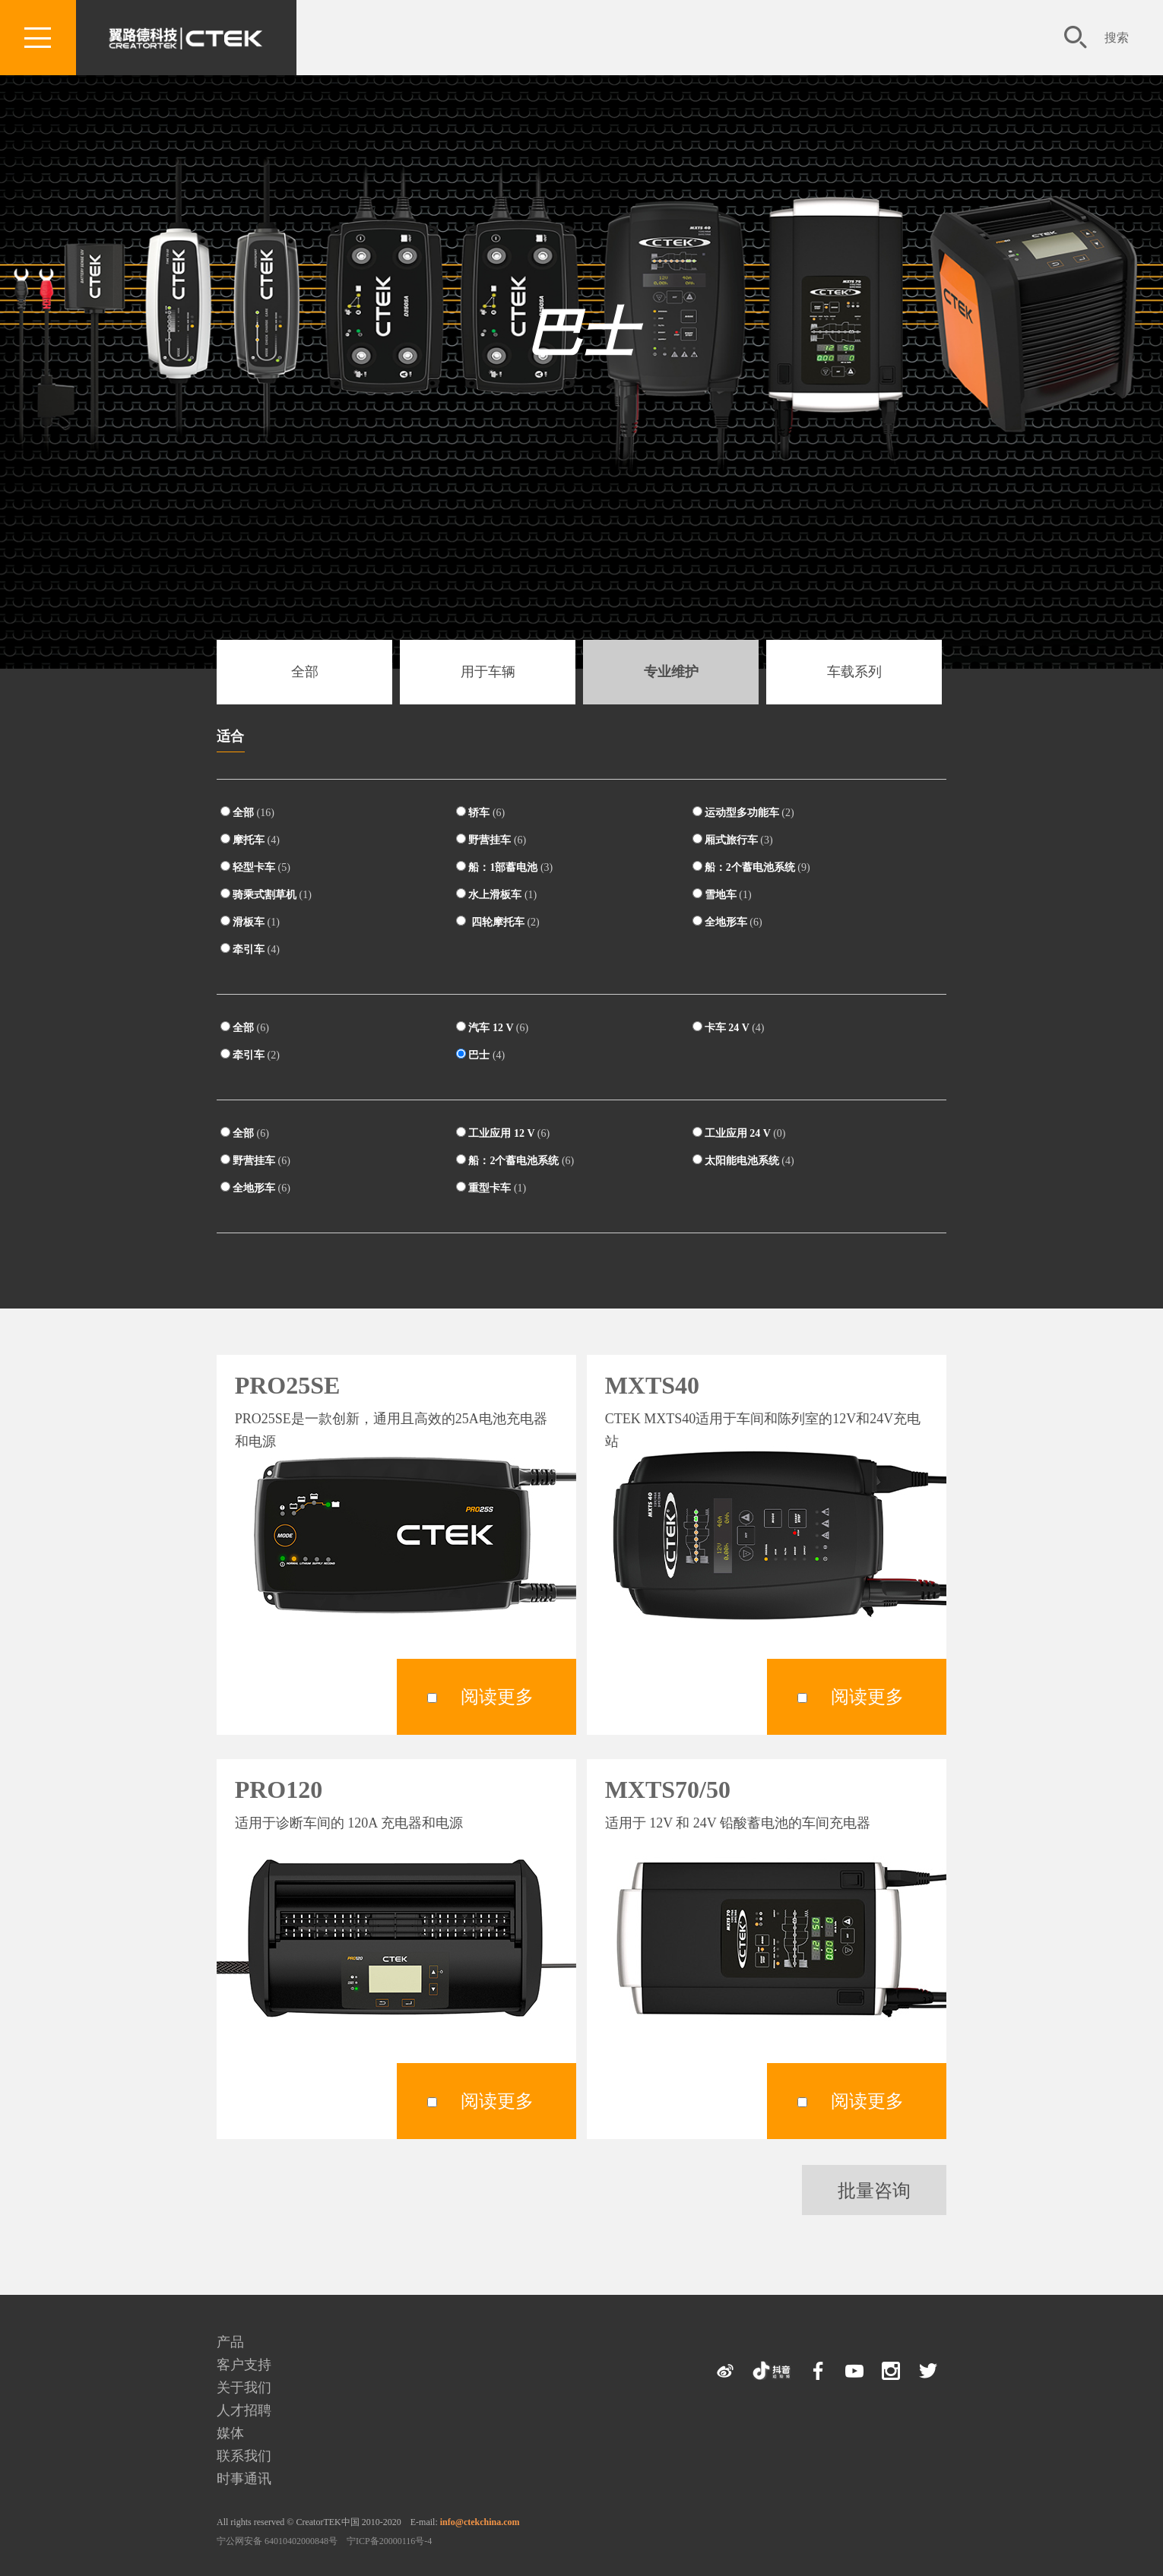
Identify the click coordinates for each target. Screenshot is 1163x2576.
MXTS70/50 (667, 1789)
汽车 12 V (492, 1027)
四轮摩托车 (497, 922)
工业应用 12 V (503, 1133)
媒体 (230, 2433)
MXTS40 (652, 1385)
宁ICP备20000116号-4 (389, 2541)
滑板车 (250, 922)
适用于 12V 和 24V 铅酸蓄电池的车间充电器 (737, 1823)
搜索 (1116, 37)
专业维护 (671, 671)
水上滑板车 (496, 894)
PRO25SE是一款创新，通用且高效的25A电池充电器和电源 (391, 1430)
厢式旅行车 (732, 840)
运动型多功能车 (743, 812)
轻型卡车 (255, 867)
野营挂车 (491, 840)
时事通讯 (244, 2478)
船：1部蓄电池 (504, 867)
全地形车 (727, 922)
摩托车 (250, 840)
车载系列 (854, 671)
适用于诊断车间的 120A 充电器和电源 (349, 1823)
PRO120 (279, 1789)
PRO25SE (288, 1385)
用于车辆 (488, 671)
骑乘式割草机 (266, 894)
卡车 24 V (728, 1027)
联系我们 (244, 2456)
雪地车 (722, 894)
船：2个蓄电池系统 (751, 867)
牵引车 (250, 949)
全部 (304, 671)
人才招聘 (244, 2410)
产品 (230, 2342)
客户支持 (244, 2364)
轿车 (480, 812)
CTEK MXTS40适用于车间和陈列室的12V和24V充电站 (763, 1430)
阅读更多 (497, 1697)
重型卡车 (491, 1188)
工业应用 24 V (739, 1133)
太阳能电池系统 (743, 1160)
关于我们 (244, 2387)
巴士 (581, 333)
